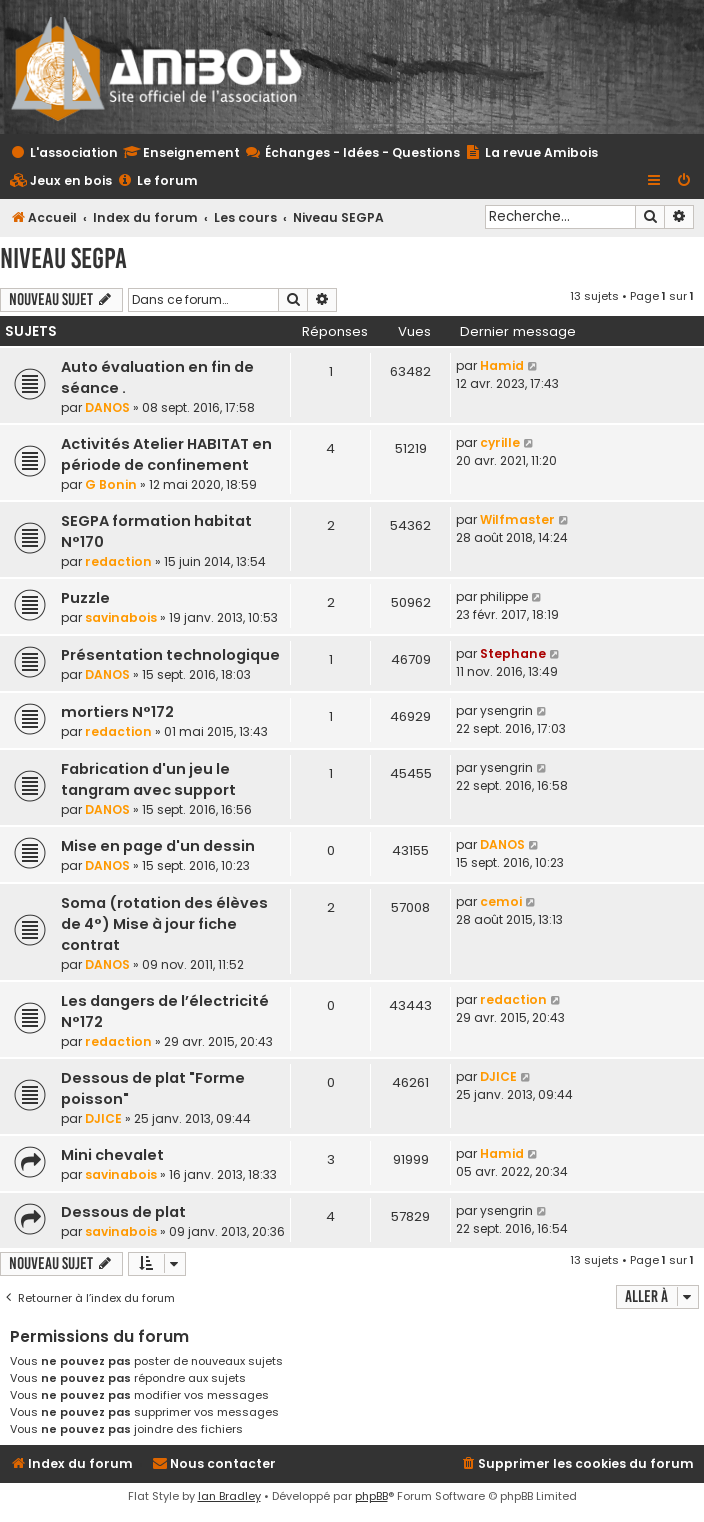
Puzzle (85, 598)
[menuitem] (61, 181)
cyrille (500, 442)
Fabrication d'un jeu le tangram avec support (148, 779)
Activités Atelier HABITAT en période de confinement (166, 454)
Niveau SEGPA (63, 258)
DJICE (103, 1118)
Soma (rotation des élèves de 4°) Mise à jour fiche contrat (164, 924)
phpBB (371, 1496)
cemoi (501, 901)
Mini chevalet (112, 1155)
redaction (118, 561)
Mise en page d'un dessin (158, 846)
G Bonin (111, 484)
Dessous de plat (123, 1212)
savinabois (121, 617)
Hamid (502, 365)
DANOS (107, 407)
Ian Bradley (229, 1496)
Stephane (513, 653)
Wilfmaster (517, 519)
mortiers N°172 (117, 712)
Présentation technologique (170, 655)
